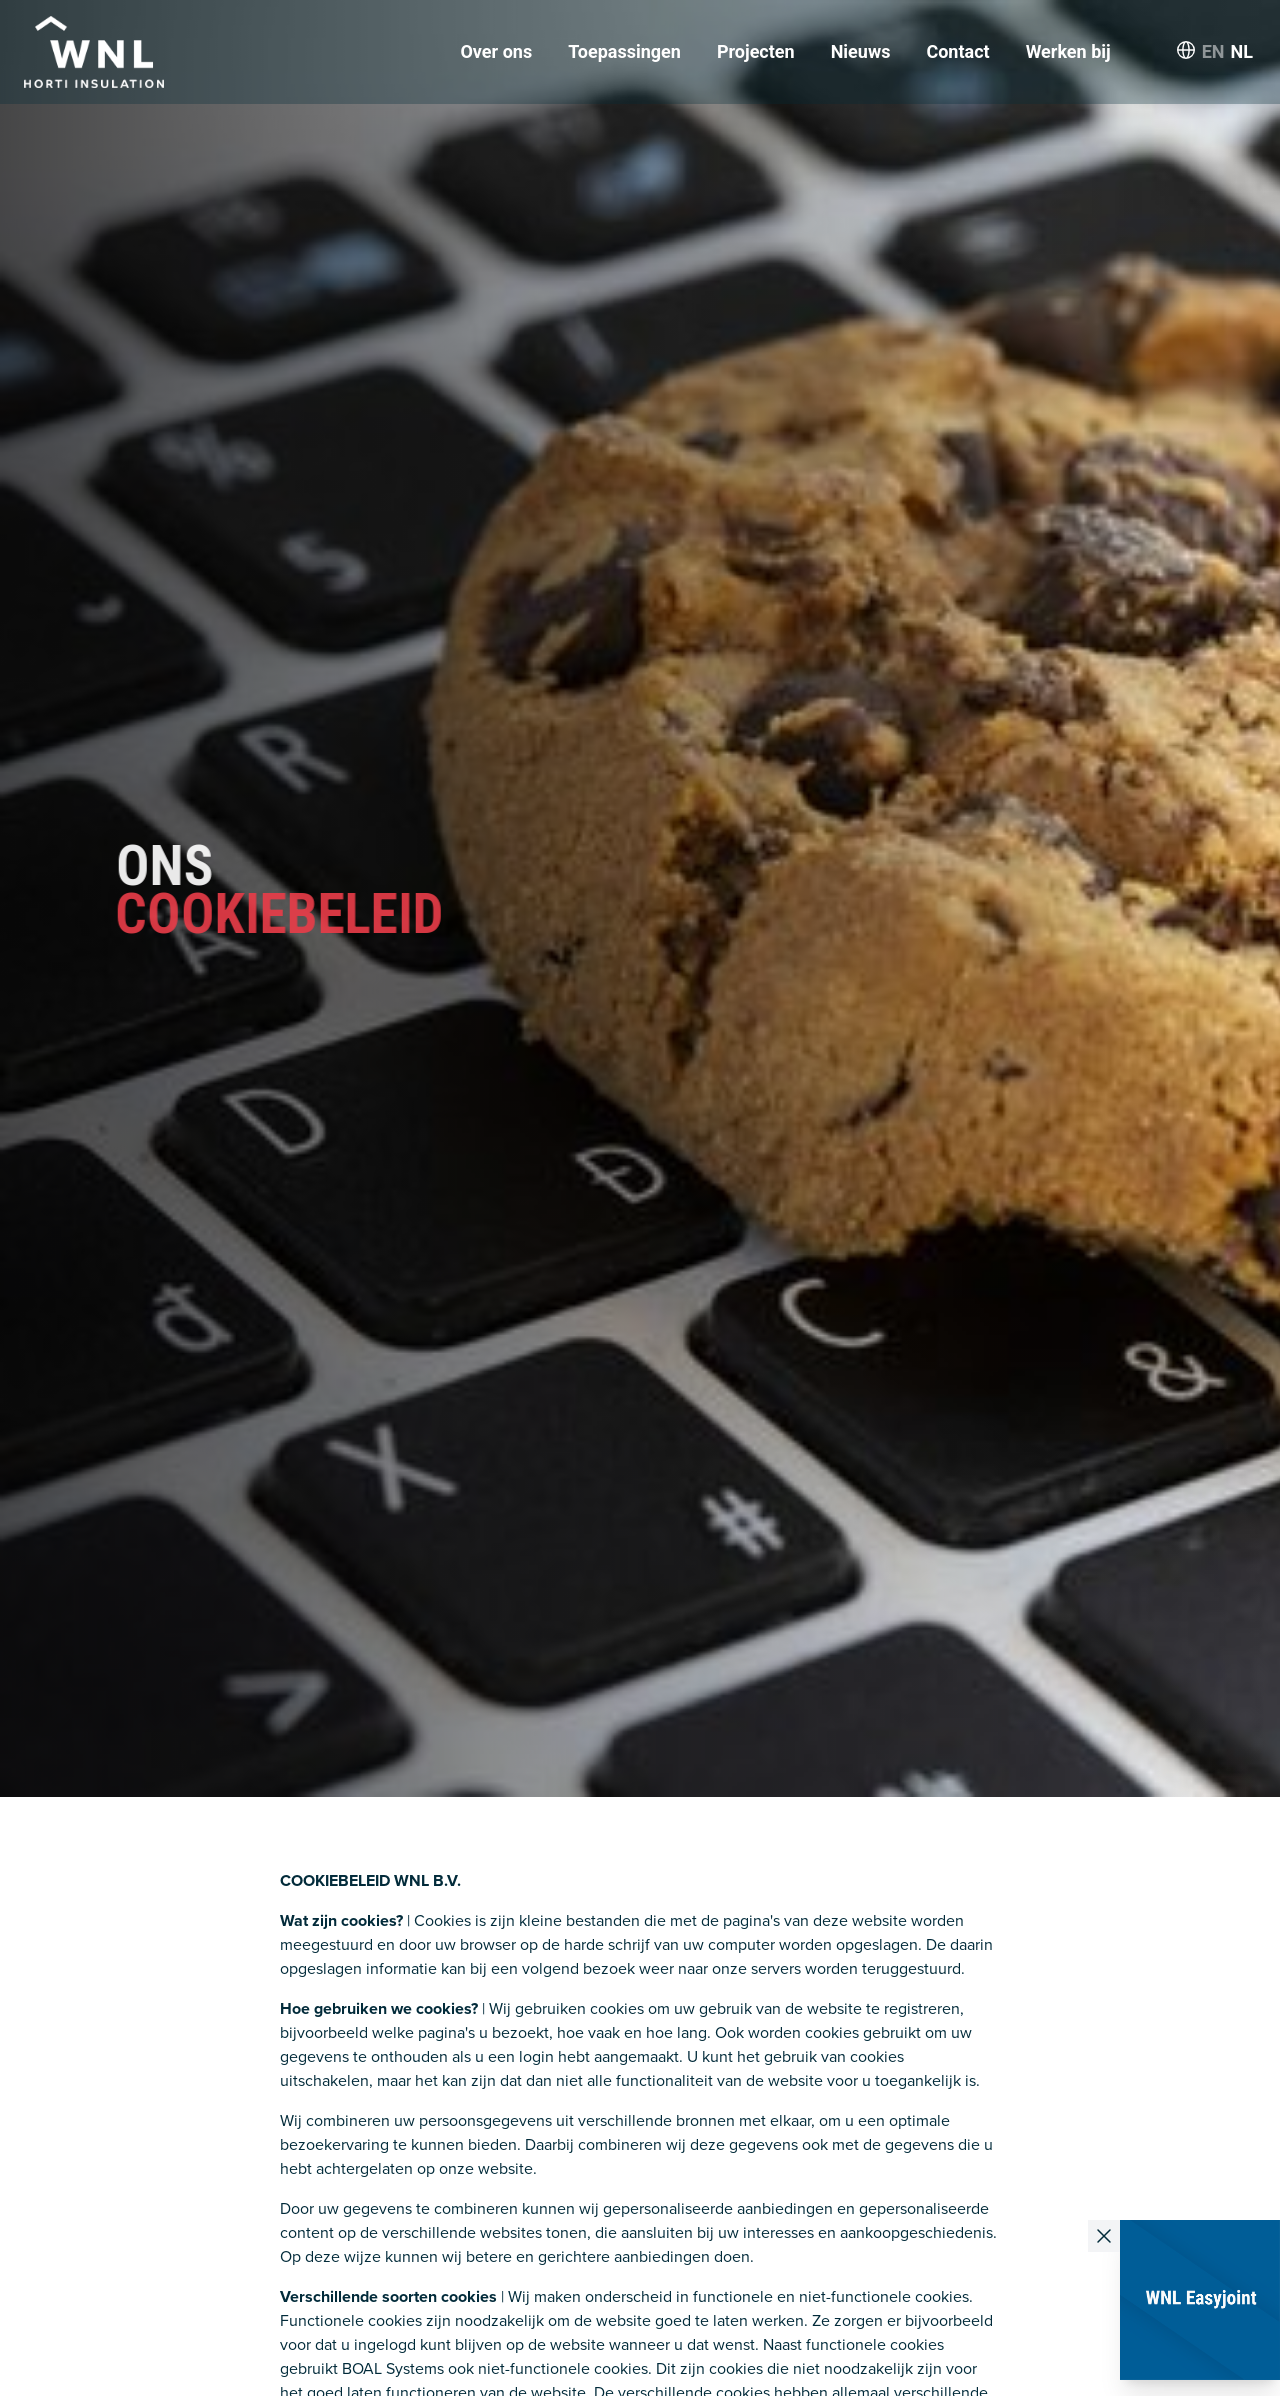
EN (1213, 51)
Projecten (756, 51)
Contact (957, 51)
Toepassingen (624, 51)
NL (1242, 51)
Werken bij (1068, 51)
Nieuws (861, 51)
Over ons (496, 51)
